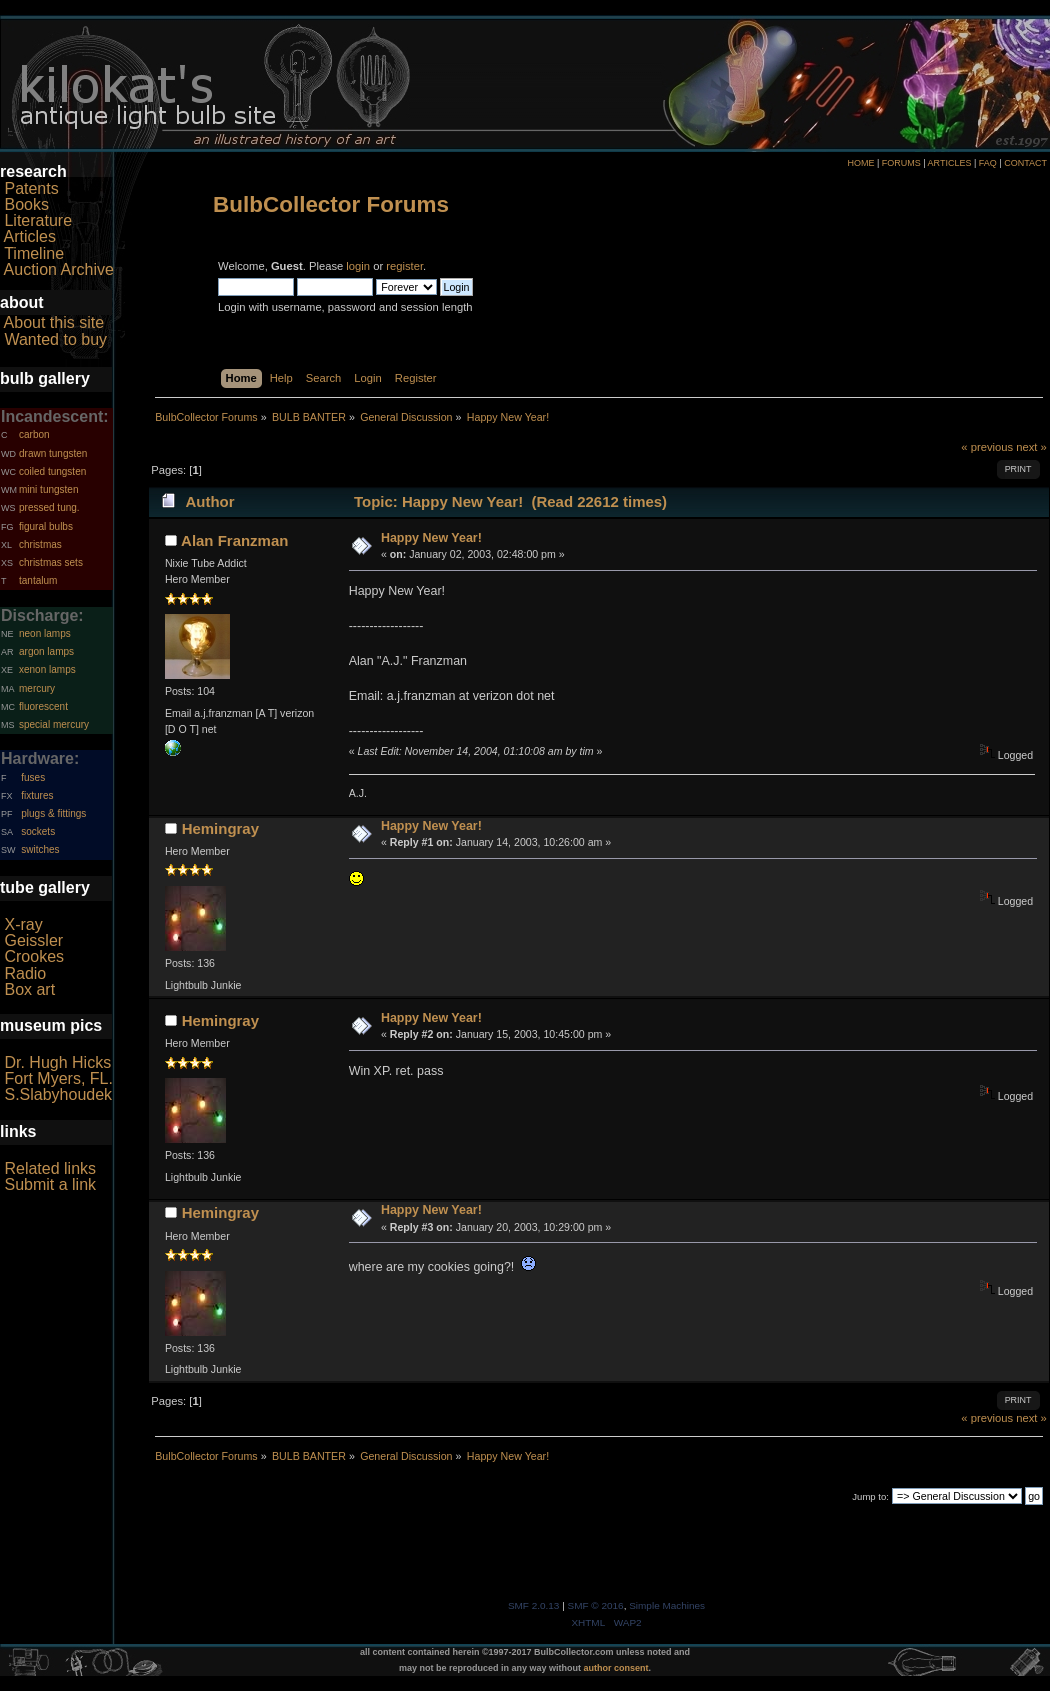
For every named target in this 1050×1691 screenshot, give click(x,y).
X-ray (23, 924)
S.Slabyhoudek (58, 1094)
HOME (860, 163)
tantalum (38, 580)
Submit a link (50, 1184)
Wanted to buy (55, 339)
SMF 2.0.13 (534, 1605)
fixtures (37, 795)
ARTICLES (950, 163)
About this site (54, 322)
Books (26, 204)
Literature (38, 220)
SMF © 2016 (596, 1605)
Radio (25, 973)
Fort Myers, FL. (58, 1078)
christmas (40, 544)
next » (1031, 447)
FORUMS (901, 163)
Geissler (33, 940)
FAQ (988, 163)
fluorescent (43, 706)
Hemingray (220, 828)
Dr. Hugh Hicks (57, 1062)
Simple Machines (667, 1605)
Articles (30, 236)
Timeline (34, 253)
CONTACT (1025, 163)
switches (40, 849)
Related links (50, 1168)
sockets (38, 831)
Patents (31, 188)
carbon (34, 434)
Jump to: (870, 1496)
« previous (987, 447)
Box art (29, 989)
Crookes (34, 956)
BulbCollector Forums (331, 204)
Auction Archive (59, 269)
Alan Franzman (234, 540)
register (404, 266)
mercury (37, 688)
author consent (616, 1668)
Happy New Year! (431, 538)
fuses (33, 777)
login (358, 266)
